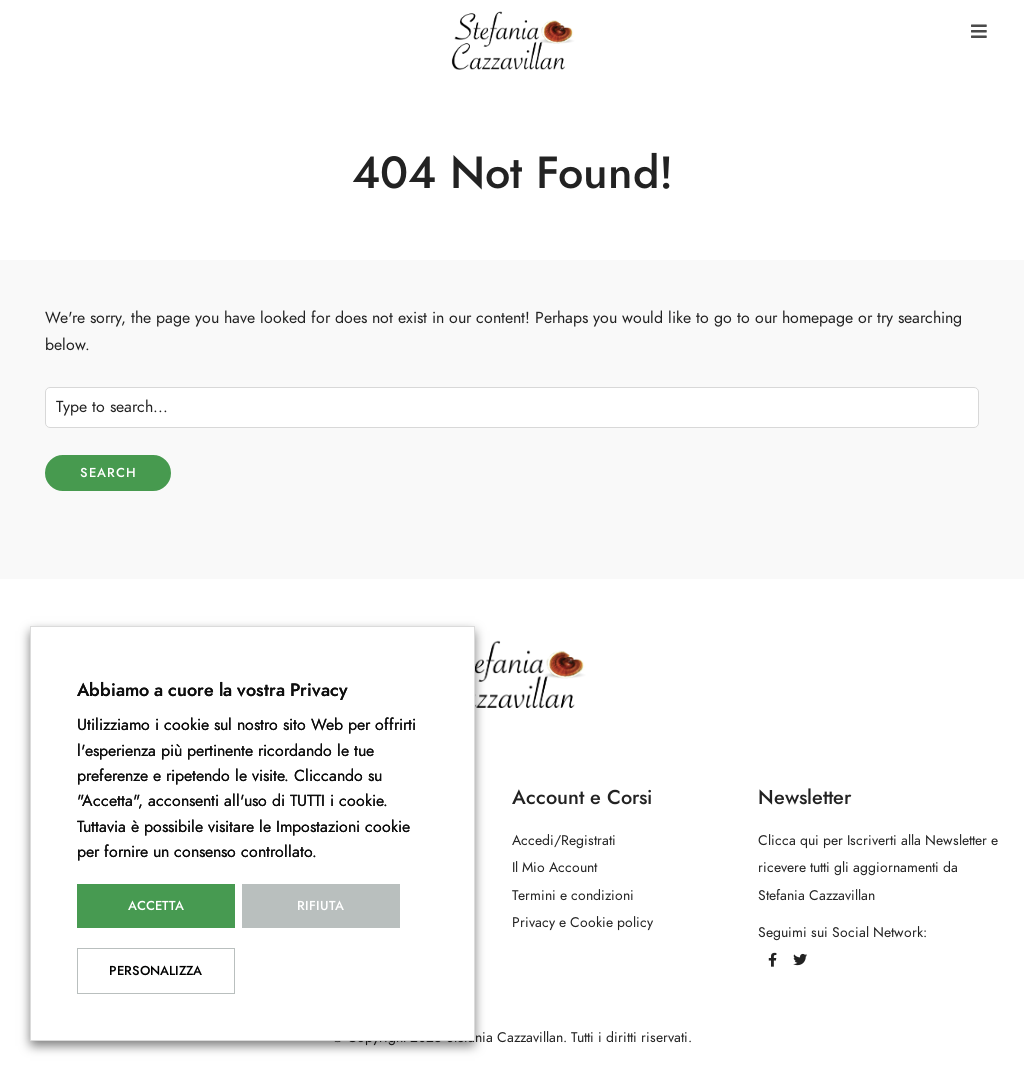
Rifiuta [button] (320, 906)
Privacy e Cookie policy (582, 922)
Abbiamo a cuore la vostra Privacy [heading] (212, 689)
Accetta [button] (156, 906)
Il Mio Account (554, 867)
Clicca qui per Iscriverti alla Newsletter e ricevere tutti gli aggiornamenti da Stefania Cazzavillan (878, 867)
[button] (979, 31)
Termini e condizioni (573, 895)
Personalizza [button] (155, 971)
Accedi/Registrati (564, 840)
